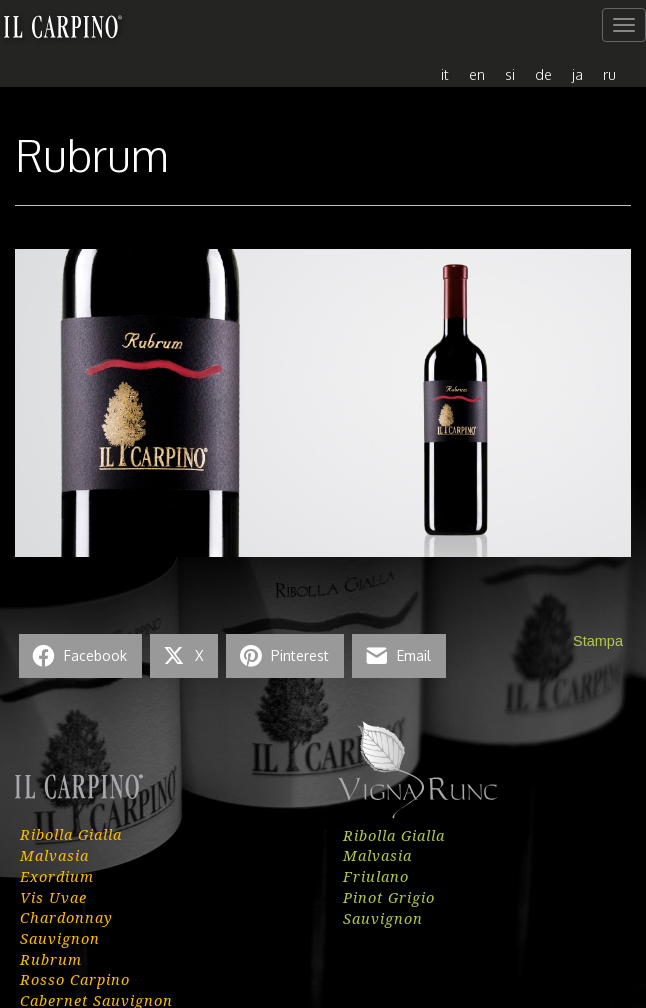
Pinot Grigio (389, 897)
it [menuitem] (445, 74)
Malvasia (54, 855)
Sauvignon (60, 938)
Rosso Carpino (75, 979)
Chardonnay (66, 917)
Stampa (598, 641)
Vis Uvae (53, 897)
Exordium (57, 876)
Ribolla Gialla (71, 834)
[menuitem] (445, 73)
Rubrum (51, 959)
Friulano (376, 876)
